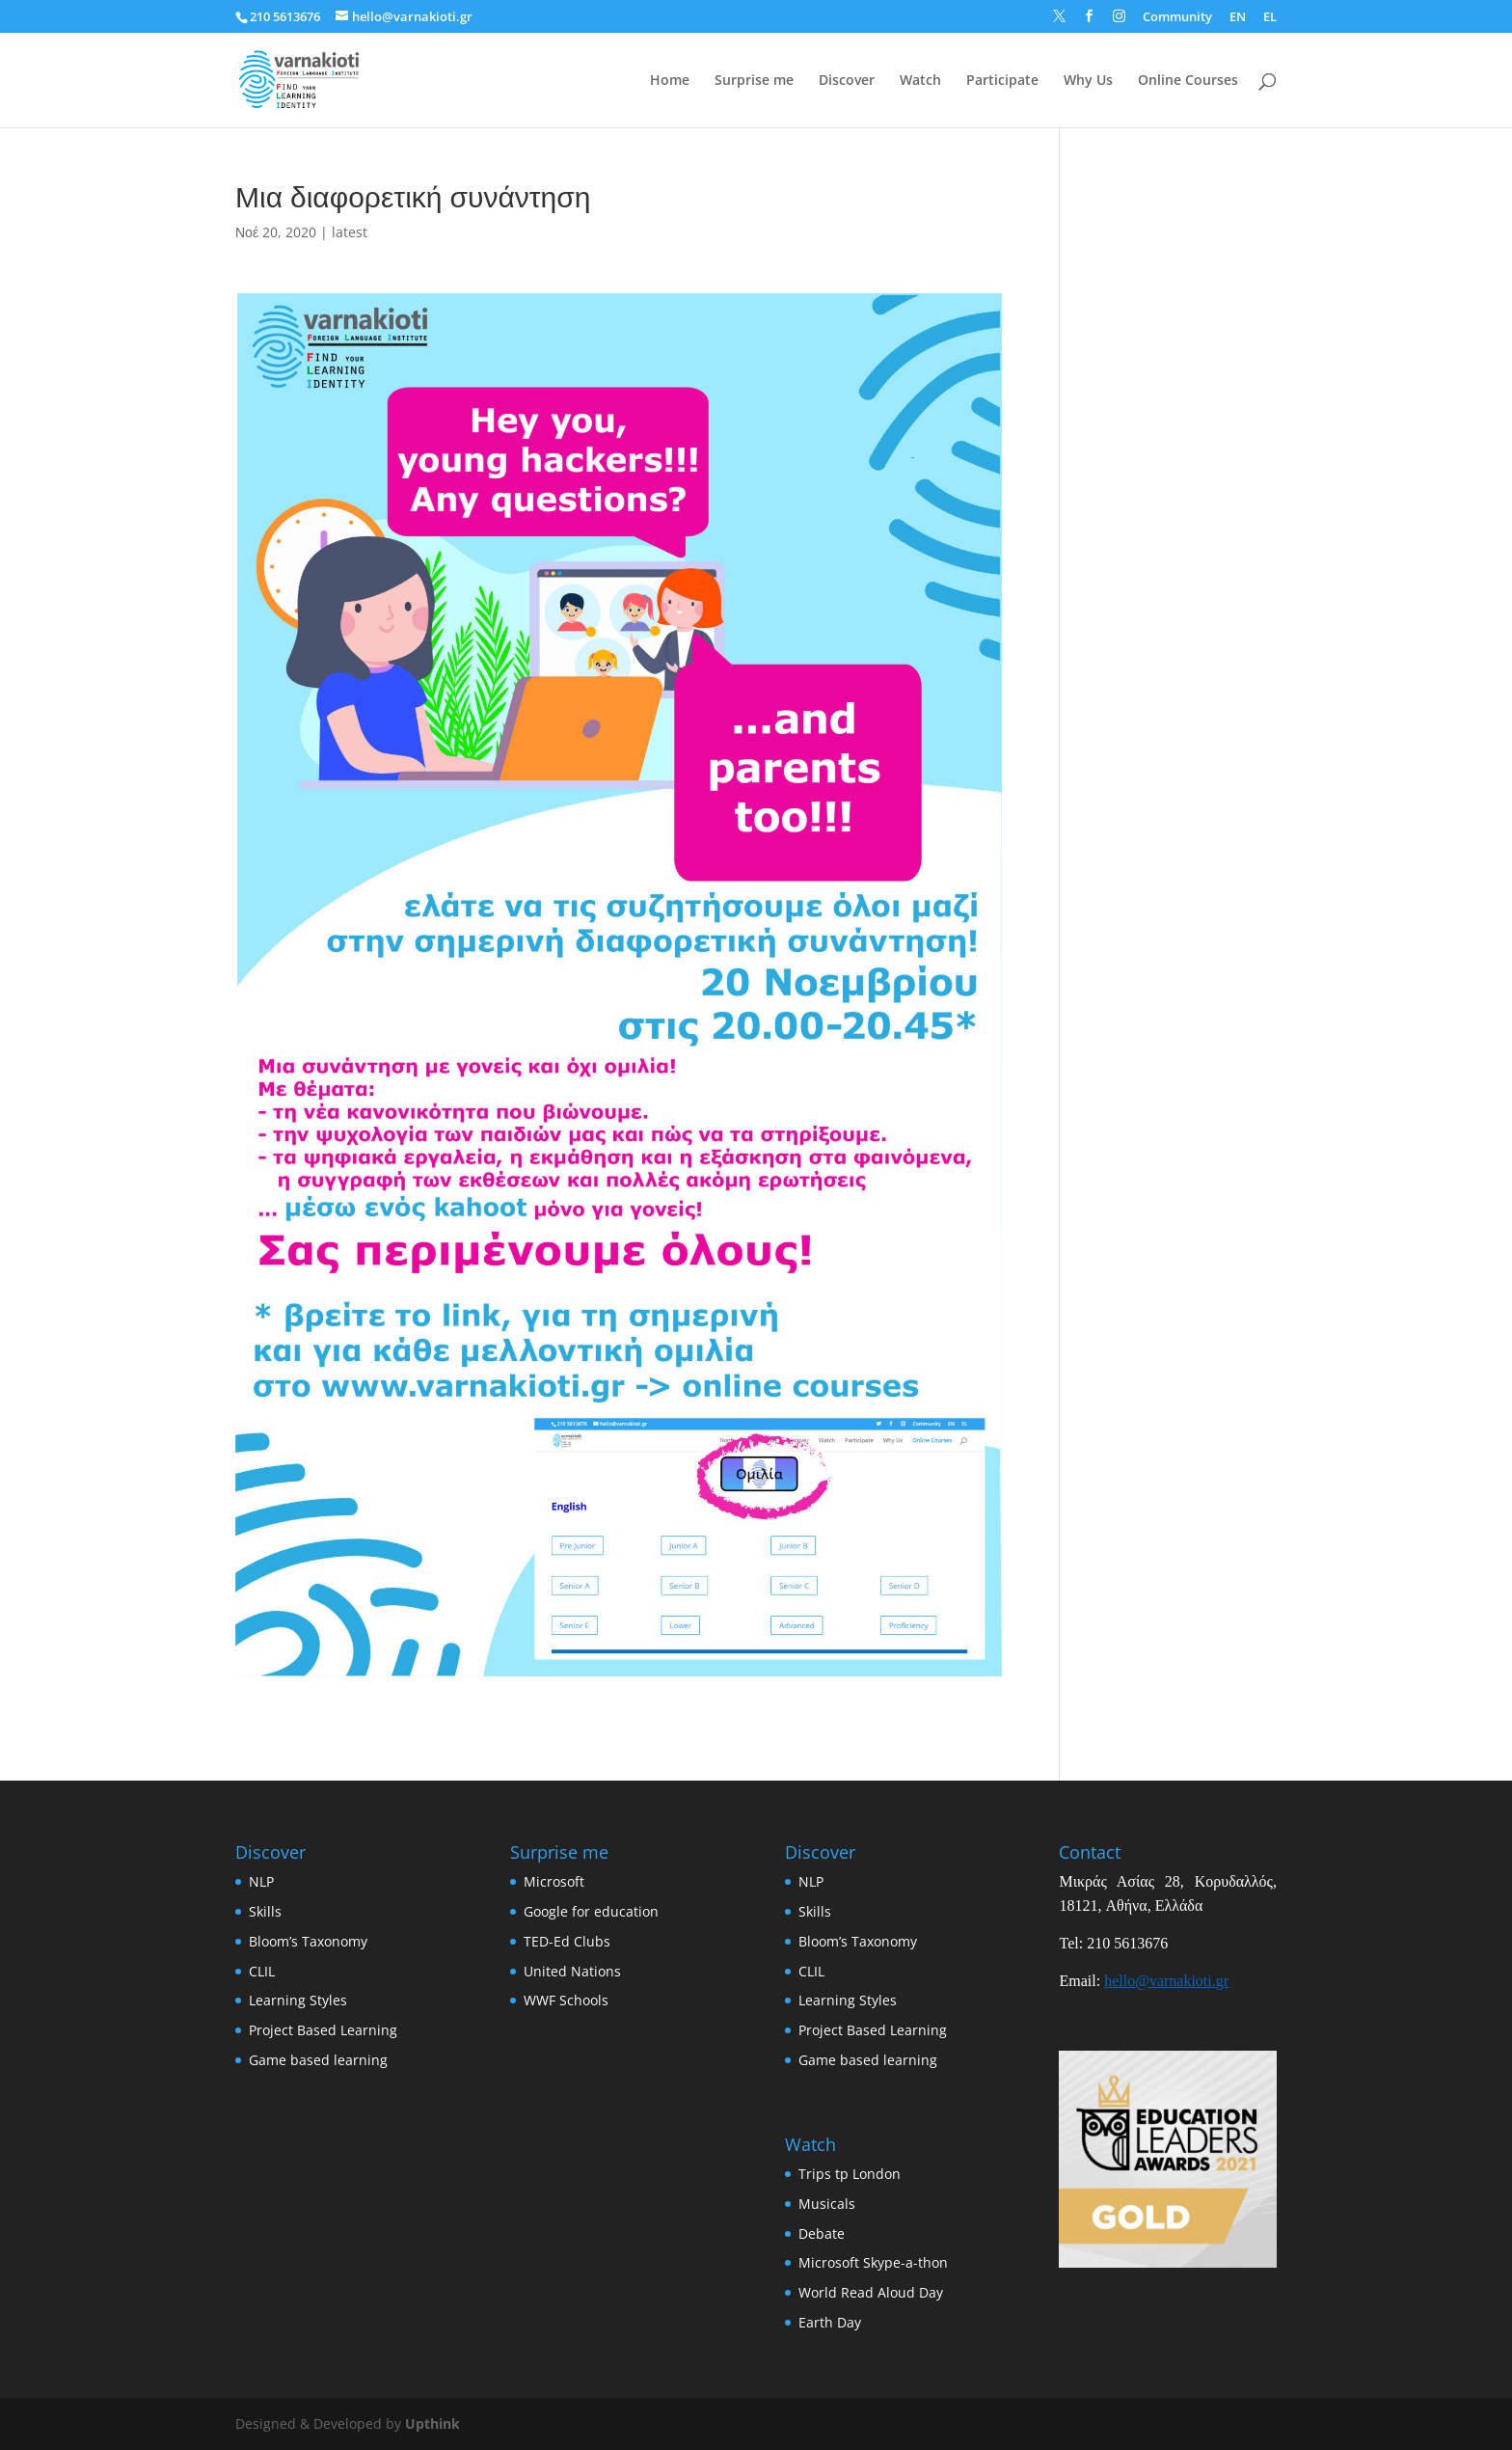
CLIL (262, 1971)
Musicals (826, 2203)
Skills (265, 1911)
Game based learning (318, 2060)
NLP (261, 1881)
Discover (847, 81)
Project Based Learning (323, 2030)
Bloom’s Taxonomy (308, 1941)
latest (349, 232)
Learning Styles (298, 2000)
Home (669, 81)
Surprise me (754, 81)
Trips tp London (849, 2173)
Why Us (1088, 81)
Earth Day (829, 2322)
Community (1177, 18)
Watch (920, 81)
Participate (1002, 81)
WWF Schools (566, 2000)
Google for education (591, 1911)
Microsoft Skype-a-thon (873, 2262)
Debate (821, 2233)
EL (1270, 18)
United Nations (572, 1971)
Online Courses (1188, 81)
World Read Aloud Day (870, 2292)
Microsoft (554, 1881)
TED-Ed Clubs (567, 1941)
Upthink (432, 2423)
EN (1237, 18)
